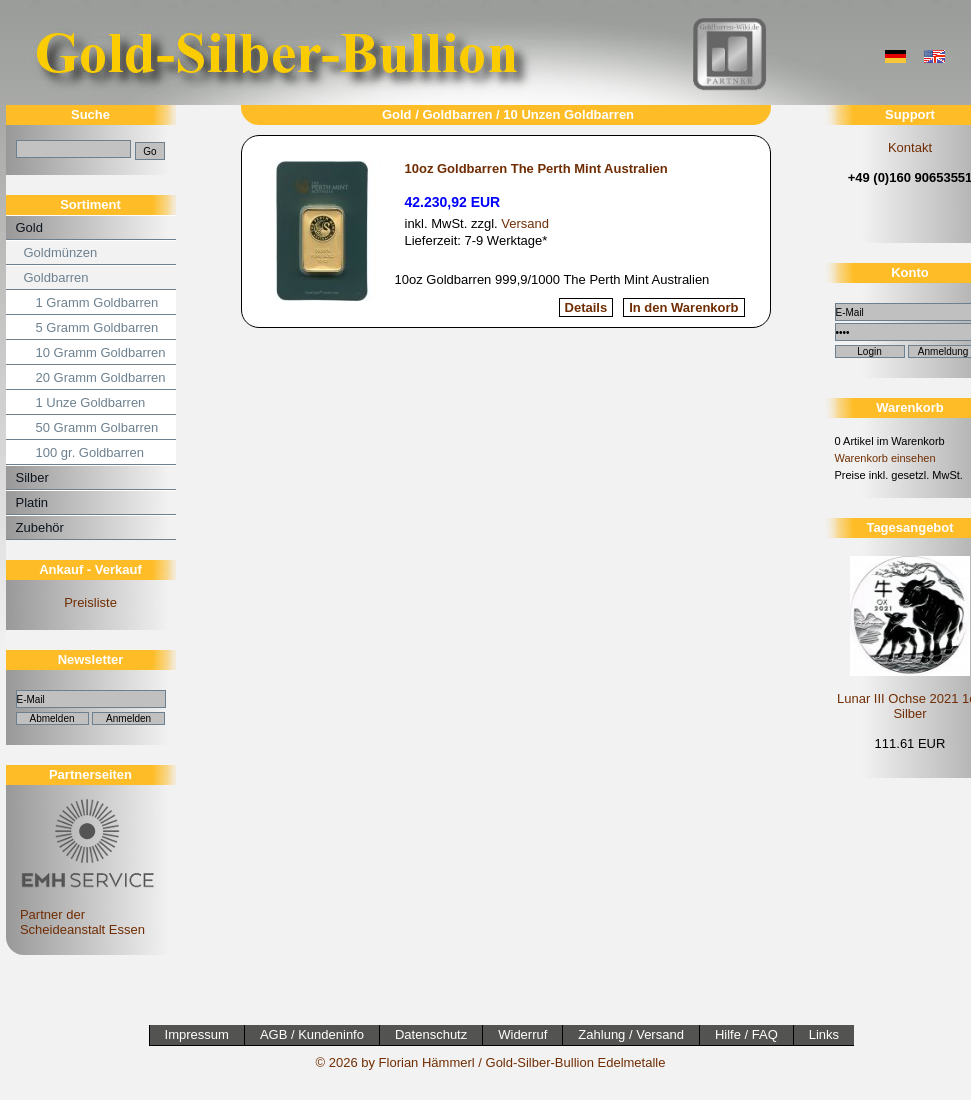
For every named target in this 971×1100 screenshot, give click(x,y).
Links (824, 1034)
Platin (32, 502)
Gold (29, 227)
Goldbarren (56, 277)
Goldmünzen (61, 252)
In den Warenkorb (683, 307)
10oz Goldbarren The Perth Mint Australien (536, 168)
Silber (32, 477)
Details (586, 307)
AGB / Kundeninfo (312, 1034)
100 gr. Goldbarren (90, 452)
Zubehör (40, 527)
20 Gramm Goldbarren (101, 377)
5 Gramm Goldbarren (97, 327)
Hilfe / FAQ (746, 1034)
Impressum (197, 1034)
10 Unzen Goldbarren (568, 114)
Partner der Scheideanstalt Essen (84, 914)
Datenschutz (431, 1034)
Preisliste (90, 602)
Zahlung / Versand (631, 1034)
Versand (525, 223)
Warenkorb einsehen (885, 458)
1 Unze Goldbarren (91, 402)
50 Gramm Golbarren (97, 427)
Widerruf (522, 1034)
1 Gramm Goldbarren (97, 302)
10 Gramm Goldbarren (101, 352)
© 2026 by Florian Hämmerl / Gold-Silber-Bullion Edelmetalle (491, 1062)
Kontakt (910, 147)
